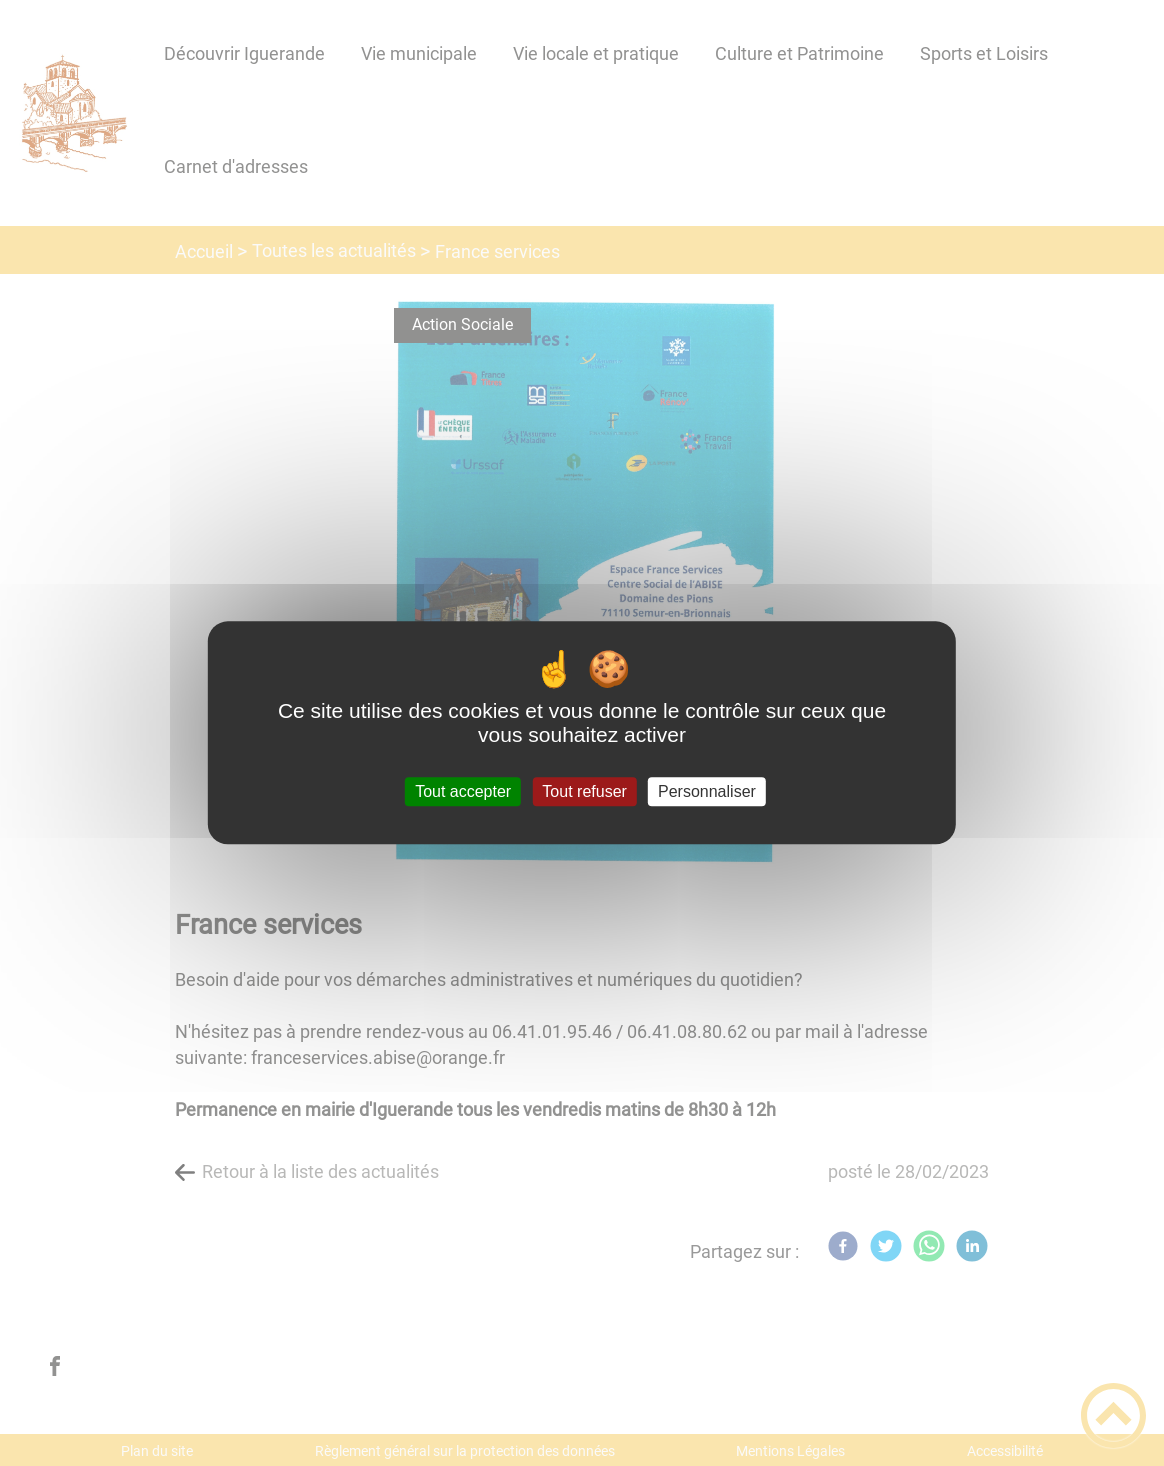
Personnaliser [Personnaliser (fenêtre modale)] (707, 791)
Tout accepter (463, 791)
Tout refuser (584, 791)
